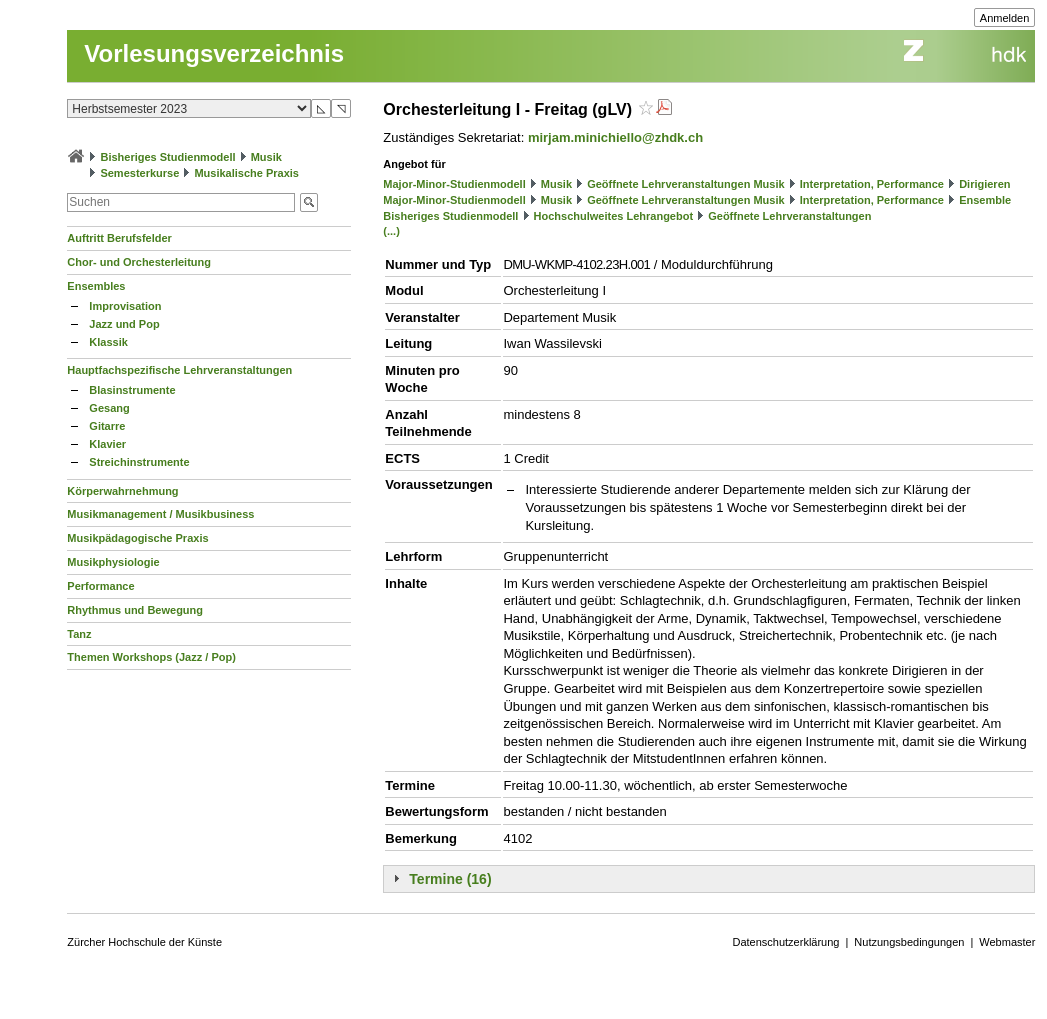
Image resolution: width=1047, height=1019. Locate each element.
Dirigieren (984, 184)
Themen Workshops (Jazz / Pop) (151, 657)
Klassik (108, 342)
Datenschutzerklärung (785, 942)
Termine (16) (450, 879)
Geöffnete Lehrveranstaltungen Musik (685, 184)
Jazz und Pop (124, 324)
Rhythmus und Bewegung (135, 610)
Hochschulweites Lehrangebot (614, 216)
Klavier (107, 444)
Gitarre (107, 426)
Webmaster (1007, 942)
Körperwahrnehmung (122, 491)
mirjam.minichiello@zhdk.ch (615, 137)
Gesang (109, 408)
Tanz (79, 634)
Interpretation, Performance (872, 184)
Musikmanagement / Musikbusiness (160, 514)
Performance (100, 586)
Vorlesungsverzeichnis (214, 53)
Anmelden (1005, 18)
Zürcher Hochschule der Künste (144, 942)
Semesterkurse (139, 173)
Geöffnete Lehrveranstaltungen (789, 216)
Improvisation (125, 306)
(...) (391, 231)
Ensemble (985, 200)
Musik (266, 157)
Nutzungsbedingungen (909, 942)
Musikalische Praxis (246, 173)
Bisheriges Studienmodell (167, 157)
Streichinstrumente (139, 462)
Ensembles (96, 286)
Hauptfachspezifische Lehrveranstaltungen (179, 370)
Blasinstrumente (132, 390)
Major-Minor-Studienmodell (454, 184)
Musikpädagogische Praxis (137, 538)
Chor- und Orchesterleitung (139, 262)
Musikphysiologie (113, 562)
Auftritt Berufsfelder (119, 238)
